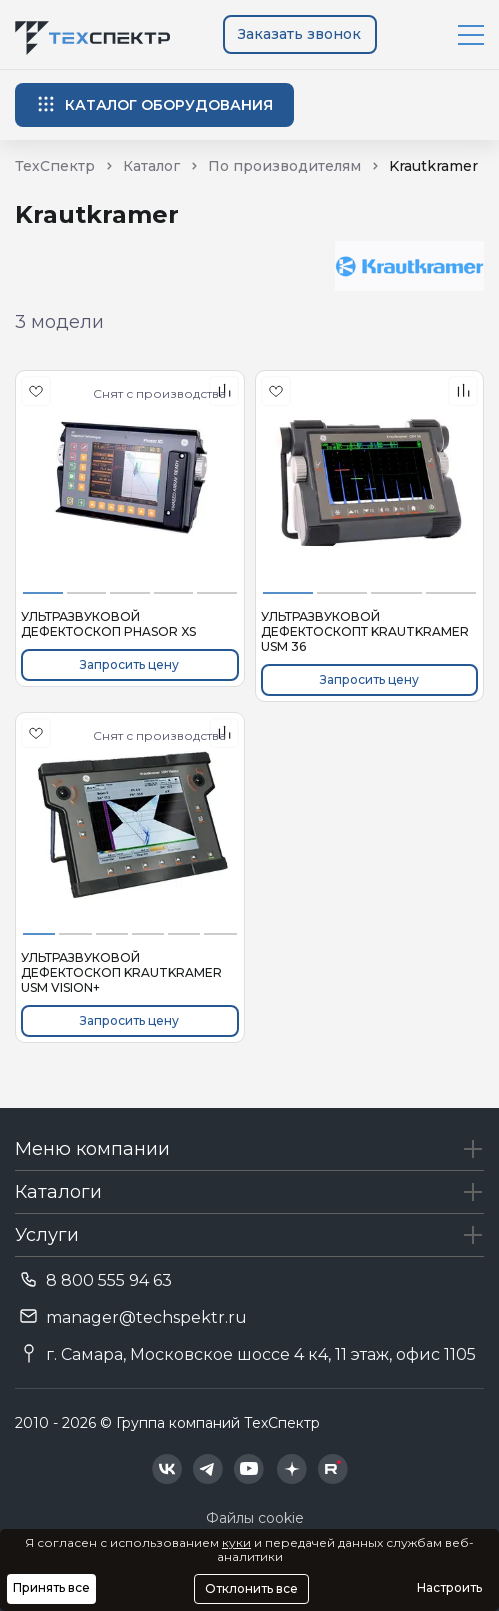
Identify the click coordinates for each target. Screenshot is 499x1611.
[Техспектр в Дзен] (291, 1469)
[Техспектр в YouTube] (249, 1469)
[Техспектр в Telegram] (208, 1469)
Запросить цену (129, 664)
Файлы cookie (255, 1518)
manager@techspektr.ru (146, 1317)
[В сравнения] (463, 391)
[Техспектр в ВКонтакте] (167, 1469)
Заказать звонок (299, 34)
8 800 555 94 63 (109, 1280)
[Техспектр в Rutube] (333, 1469)
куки (236, 1542)
